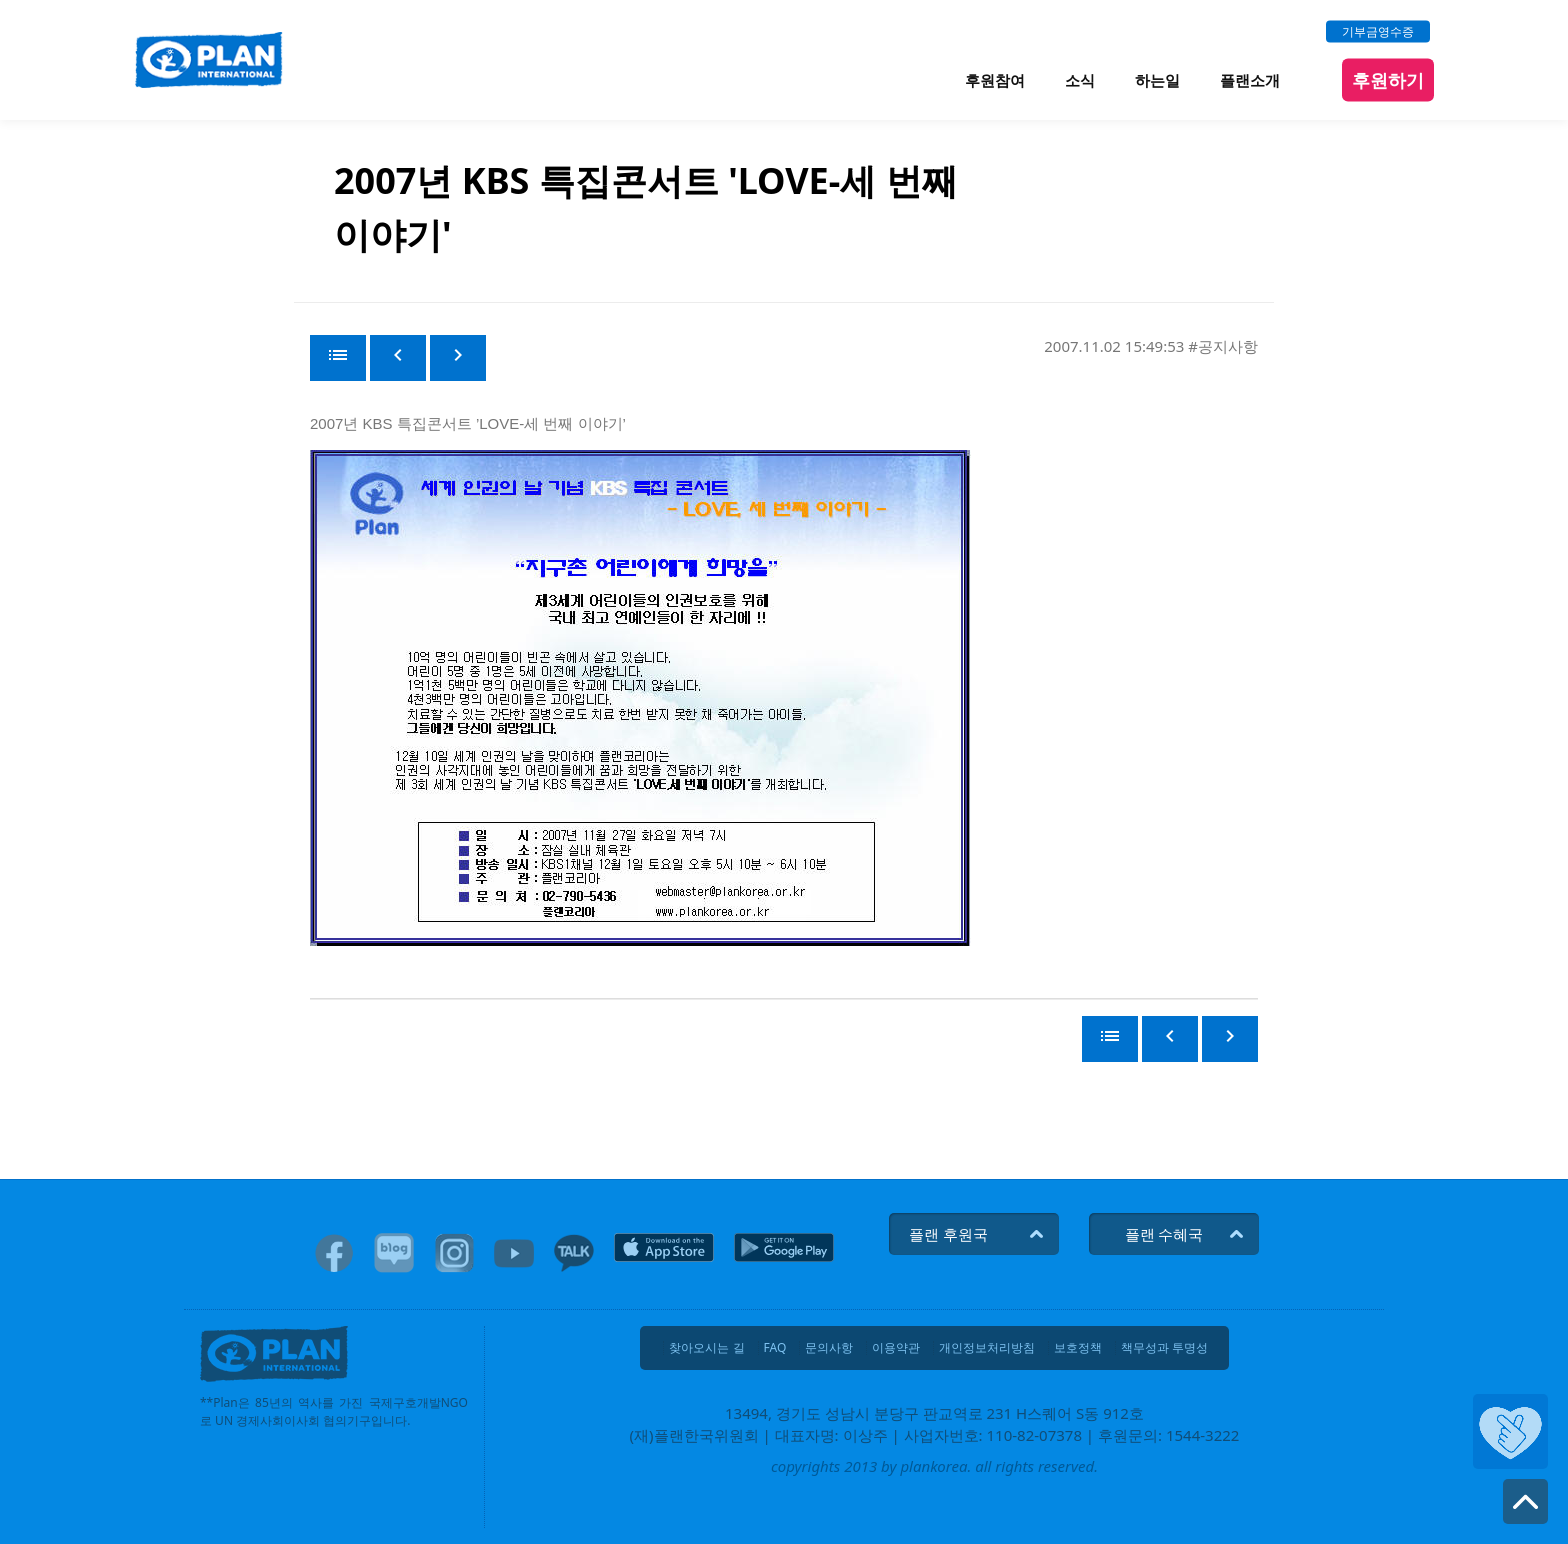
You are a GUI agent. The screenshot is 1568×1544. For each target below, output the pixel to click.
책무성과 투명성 (1164, 1348)
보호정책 (1078, 1348)
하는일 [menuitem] (1157, 80)
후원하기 (1388, 79)
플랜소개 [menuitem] (1250, 80)
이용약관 (896, 1348)
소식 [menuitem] (1080, 80)
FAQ (775, 1348)
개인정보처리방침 (987, 1348)
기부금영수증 (1378, 30)
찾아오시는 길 (706, 1348)
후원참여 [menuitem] (995, 80)
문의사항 (829, 1348)
